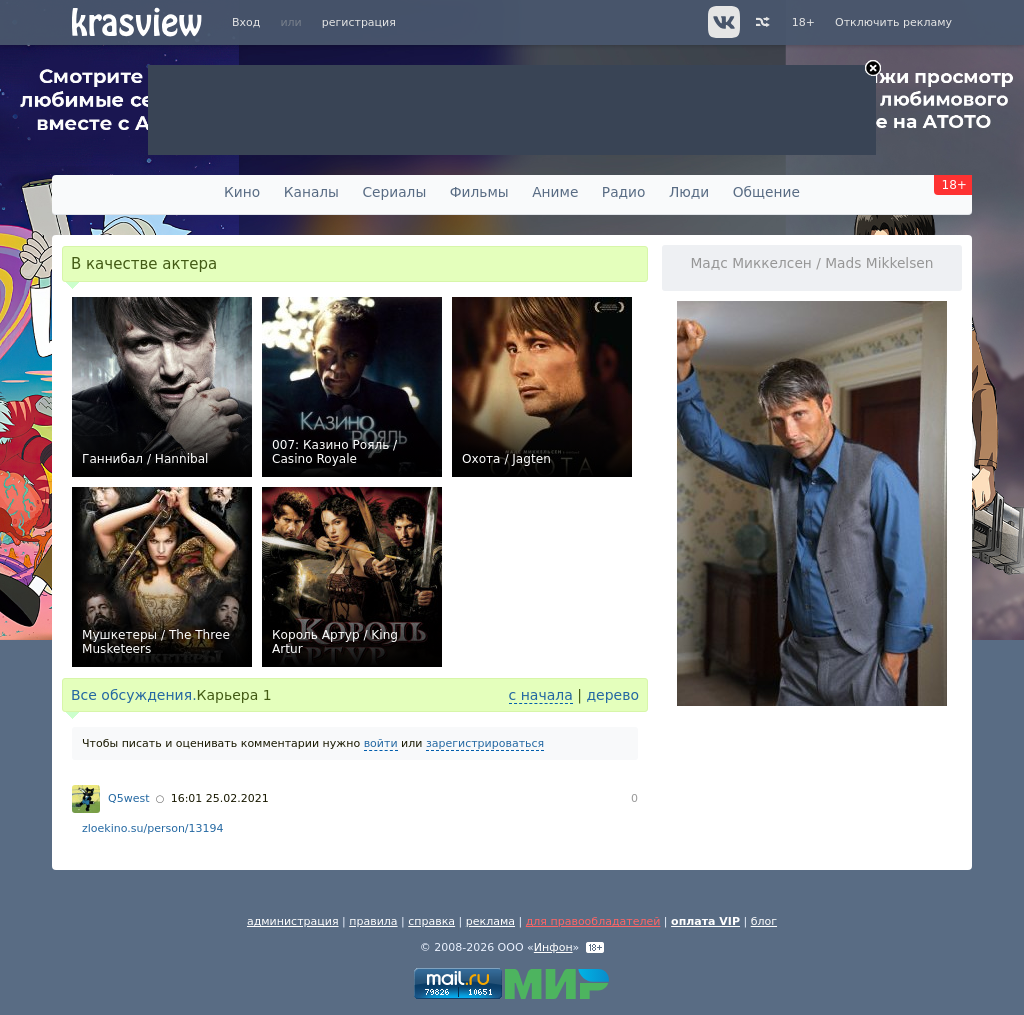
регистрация (359, 22)
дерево (612, 695)
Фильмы (479, 192)
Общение (766, 192)
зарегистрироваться (485, 743)
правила (373, 921)
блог (764, 921)
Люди (689, 192)
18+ (803, 22)
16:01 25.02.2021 (220, 798)
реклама (490, 921)
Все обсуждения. (134, 695)
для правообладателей (593, 921)
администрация (293, 921)
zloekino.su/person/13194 (153, 828)
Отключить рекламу (893, 22)
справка (431, 921)
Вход (246, 22)
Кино (242, 192)
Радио (624, 192)
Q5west (128, 798)
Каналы (311, 192)
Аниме (555, 192)
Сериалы (394, 192)
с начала (541, 695)
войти (381, 743)
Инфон (553, 947)
